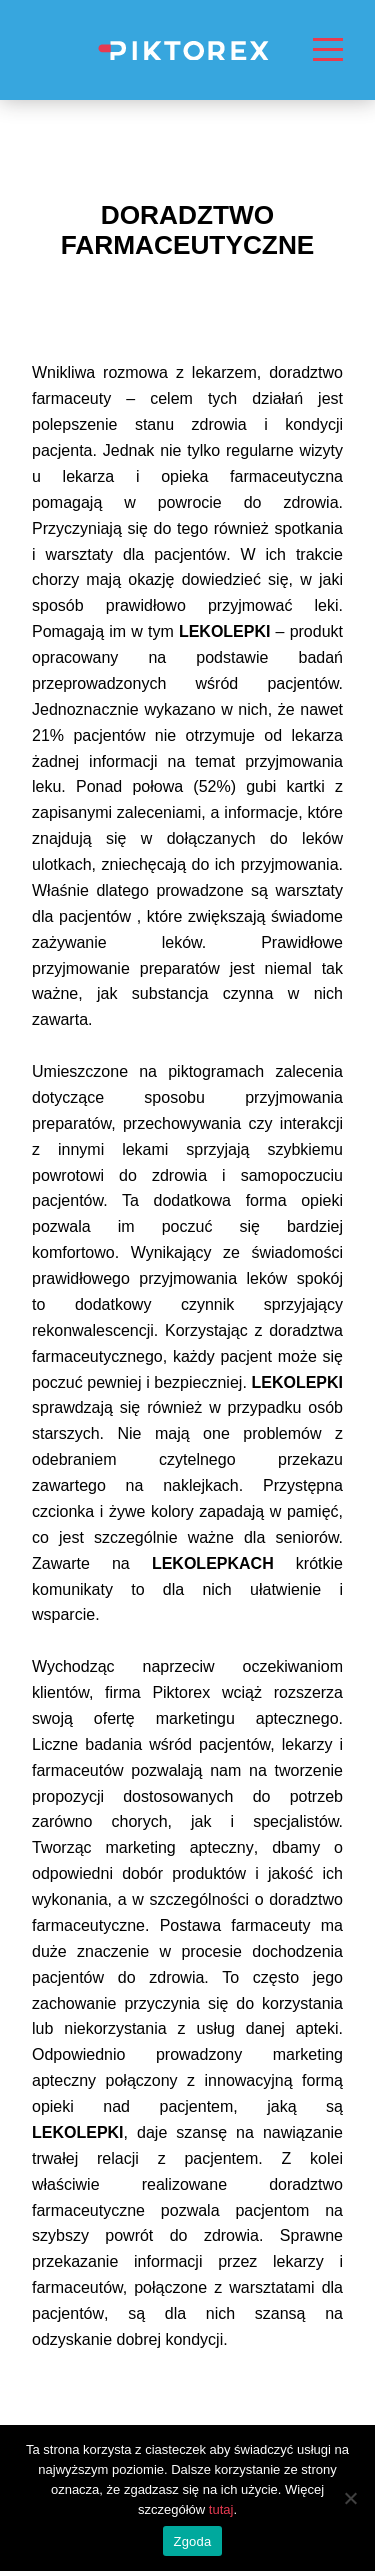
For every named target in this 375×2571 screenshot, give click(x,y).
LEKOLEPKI (297, 1382)
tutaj (221, 2509)
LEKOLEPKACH (213, 1563)
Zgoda (192, 2541)
